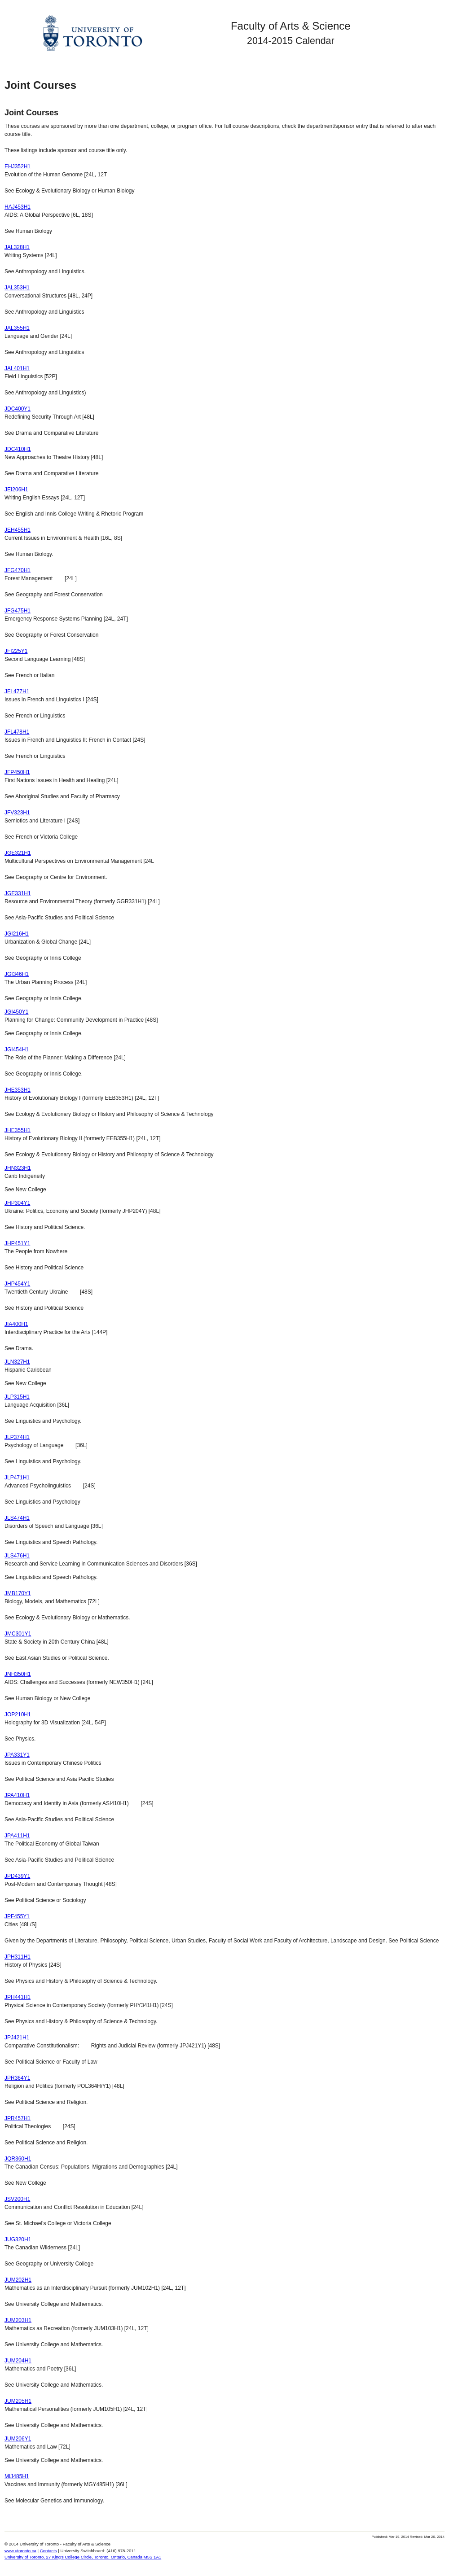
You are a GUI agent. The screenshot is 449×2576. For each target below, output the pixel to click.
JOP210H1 (17, 1714)
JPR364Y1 (17, 2078)
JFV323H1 (17, 812)
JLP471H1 (17, 1477)
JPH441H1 (17, 1997)
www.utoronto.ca (20, 2550)
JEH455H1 (17, 530)
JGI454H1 (16, 1049)
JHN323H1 (17, 1168)
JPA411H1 (17, 1836)
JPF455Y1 (17, 1916)
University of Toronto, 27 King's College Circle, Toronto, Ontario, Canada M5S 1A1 (82, 2556)
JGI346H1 (16, 974)
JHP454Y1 (17, 1284)
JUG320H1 (17, 2239)
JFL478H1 (16, 732)
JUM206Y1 (17, 2439)
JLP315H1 (17, 1397)
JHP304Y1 (17, 1203)
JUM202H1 (17, 2280)
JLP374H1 (17, 1437)
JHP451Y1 (17, 1243)
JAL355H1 (17, 328)
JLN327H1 (17, 1362)
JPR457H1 (17, 2118)
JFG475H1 (17, 611)
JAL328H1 (17, 247)
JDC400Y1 (17, 409)
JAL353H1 (17, 287)
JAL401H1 (17, 368)
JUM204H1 (17, 2360)
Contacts (48, 2550)
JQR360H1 (17, 2159)
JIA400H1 (16, 1324)
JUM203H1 (17, 2320)
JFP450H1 (17, 772)
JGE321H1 (17, 853)
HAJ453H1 (17, 207)
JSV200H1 (17, 2199)
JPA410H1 (17, 1795)
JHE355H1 (17, 1130)
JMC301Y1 (17, 1634)
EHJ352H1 (17, 166)
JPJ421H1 (16, 2037)
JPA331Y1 (17, 1755)
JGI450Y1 (16, 1012)
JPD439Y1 (17, 1876)
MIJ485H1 (16, 2476)
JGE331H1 (17, 893)
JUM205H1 (17, 2401)
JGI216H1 (16, 934)
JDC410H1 (17, 449)
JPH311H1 (17, 1957)
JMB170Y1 (17, 1593)
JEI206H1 (16, 489)
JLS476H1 (17, 1556)
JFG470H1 (17, 570)
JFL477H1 (16, 691)
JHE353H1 (17, 1090)
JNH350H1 (17, 1674)
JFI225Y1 (15, 651)
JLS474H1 (17, 1518)
